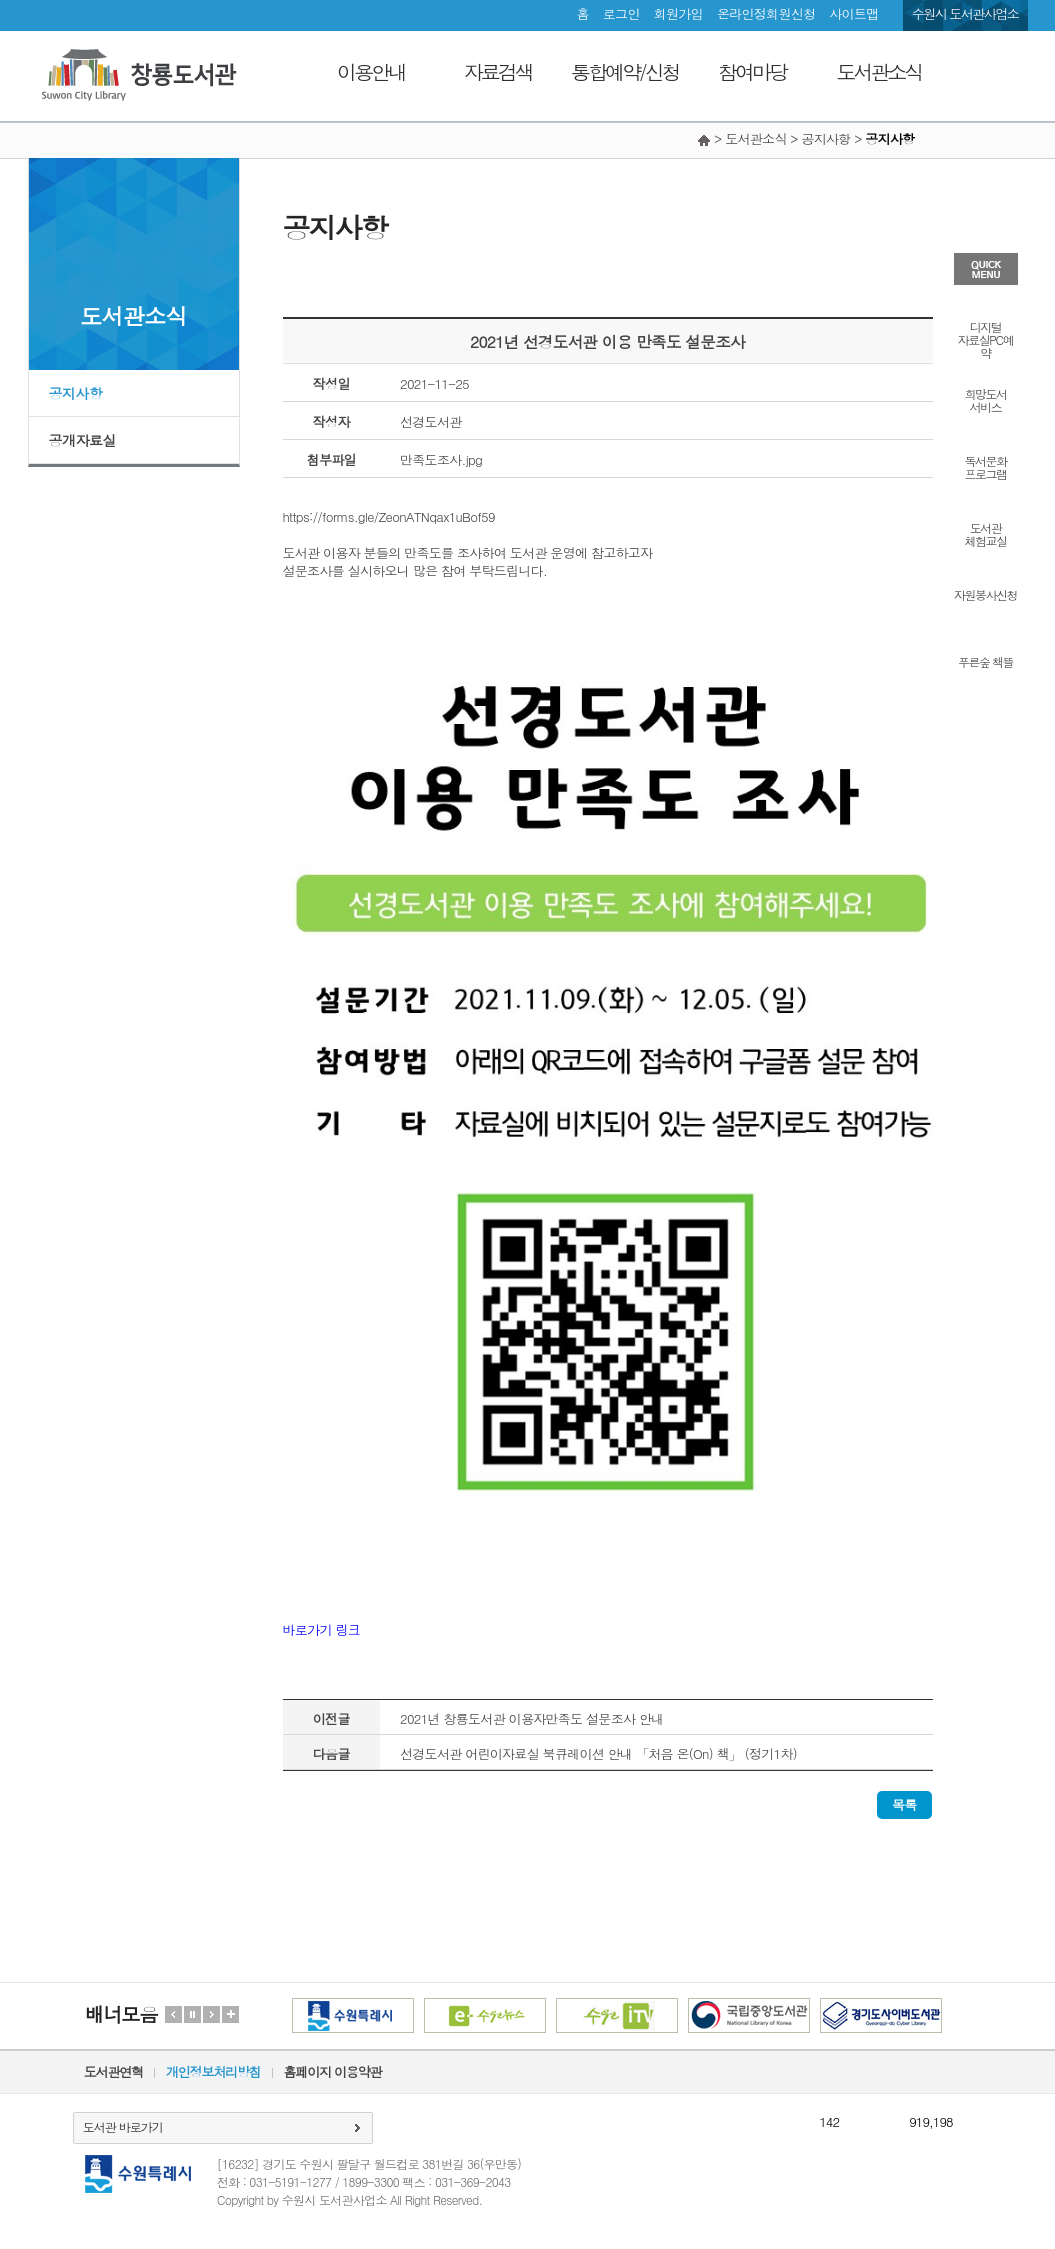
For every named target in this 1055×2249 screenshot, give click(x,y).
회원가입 (678, 13)
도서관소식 (879, 71)
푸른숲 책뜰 (985, 660)
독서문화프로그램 (986, 466)
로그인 (621, 13)
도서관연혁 (113, 2071)
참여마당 (752, 71)
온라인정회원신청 (766, 13)
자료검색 (498, 71)
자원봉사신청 (985, 593)
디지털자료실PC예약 (985, 338)
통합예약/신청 (624, 71)
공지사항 (76, 393)
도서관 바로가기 (123, 2126)
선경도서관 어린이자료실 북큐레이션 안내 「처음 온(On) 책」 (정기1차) (598, 1753)
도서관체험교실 (986, 533)
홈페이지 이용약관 (333, 2071)
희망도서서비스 (986, 399)
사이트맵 (853, 13)
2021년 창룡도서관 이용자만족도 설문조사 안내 (531, 1718)
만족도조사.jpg (441, 459)
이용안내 (371, 71)
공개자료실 (83, 440)
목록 (904, 1804)
